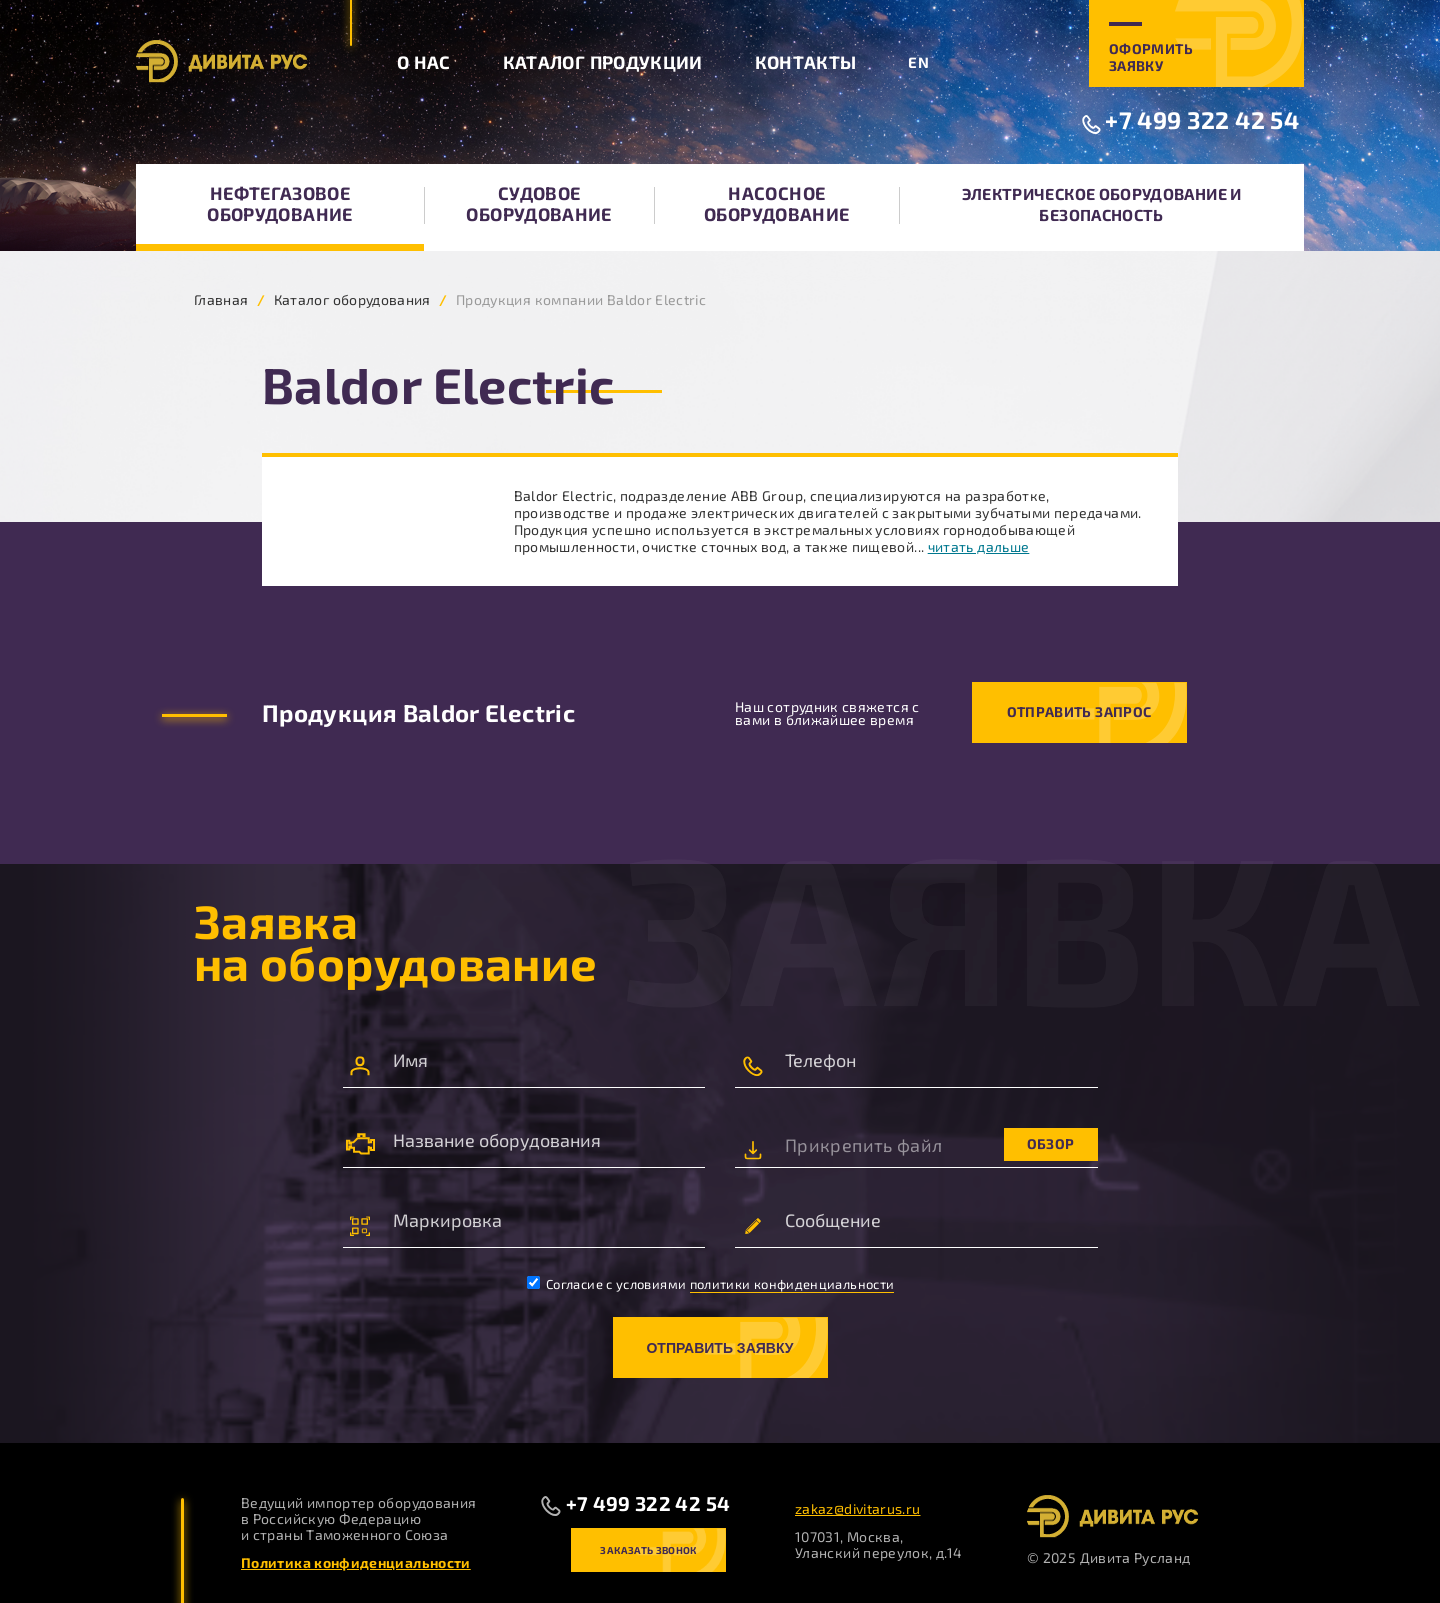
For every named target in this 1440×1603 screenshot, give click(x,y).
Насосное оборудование (776, 203)
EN (918, 62)
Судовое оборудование (538, 203)
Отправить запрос (1079, 711)
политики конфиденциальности (792, 1284)
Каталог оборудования (352, 299)
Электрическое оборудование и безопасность (1102, 204)
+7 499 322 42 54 (1202, 119)
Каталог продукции (603, 62)
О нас (424, 62)
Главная (221, 299)
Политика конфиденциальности (356, 1562)
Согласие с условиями (711, 1284)
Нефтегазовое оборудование (279, 203)
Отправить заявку (719, 1348)
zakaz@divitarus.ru (857, 1508)
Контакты (806, 62)
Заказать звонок (648, 1550)
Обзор (1051, 1143)
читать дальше (979, 546)
